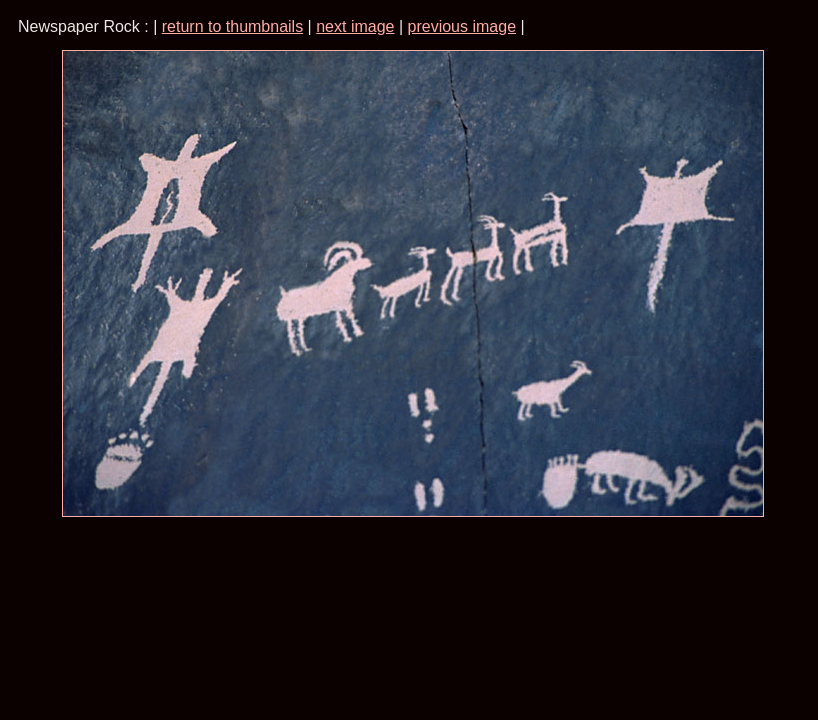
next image (355, 26)
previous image (462, 26)
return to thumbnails (232, 26)
